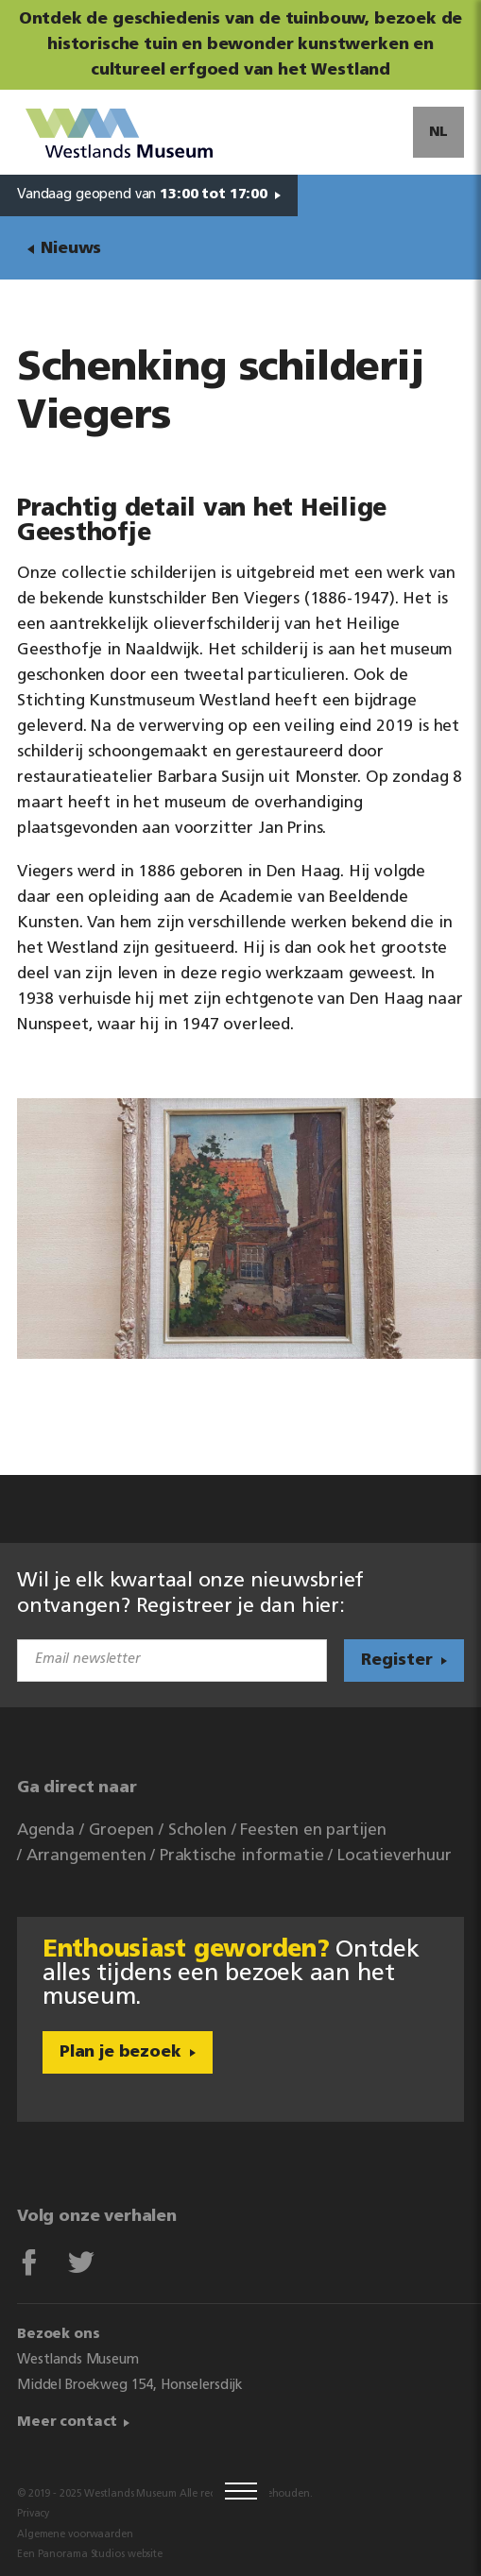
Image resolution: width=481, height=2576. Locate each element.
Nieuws (71, 249)
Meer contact (67, 2422)
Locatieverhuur (394, 1856)
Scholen (197, 1830)
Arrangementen (86, 1856)
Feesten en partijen (313, 1830)
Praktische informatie (241, 1856)
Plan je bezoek (120, 2052)
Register (397, 1660)
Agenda (46, 1830)
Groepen (122, 1830)
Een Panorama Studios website (90, 2555)
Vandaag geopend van (142, 195)
